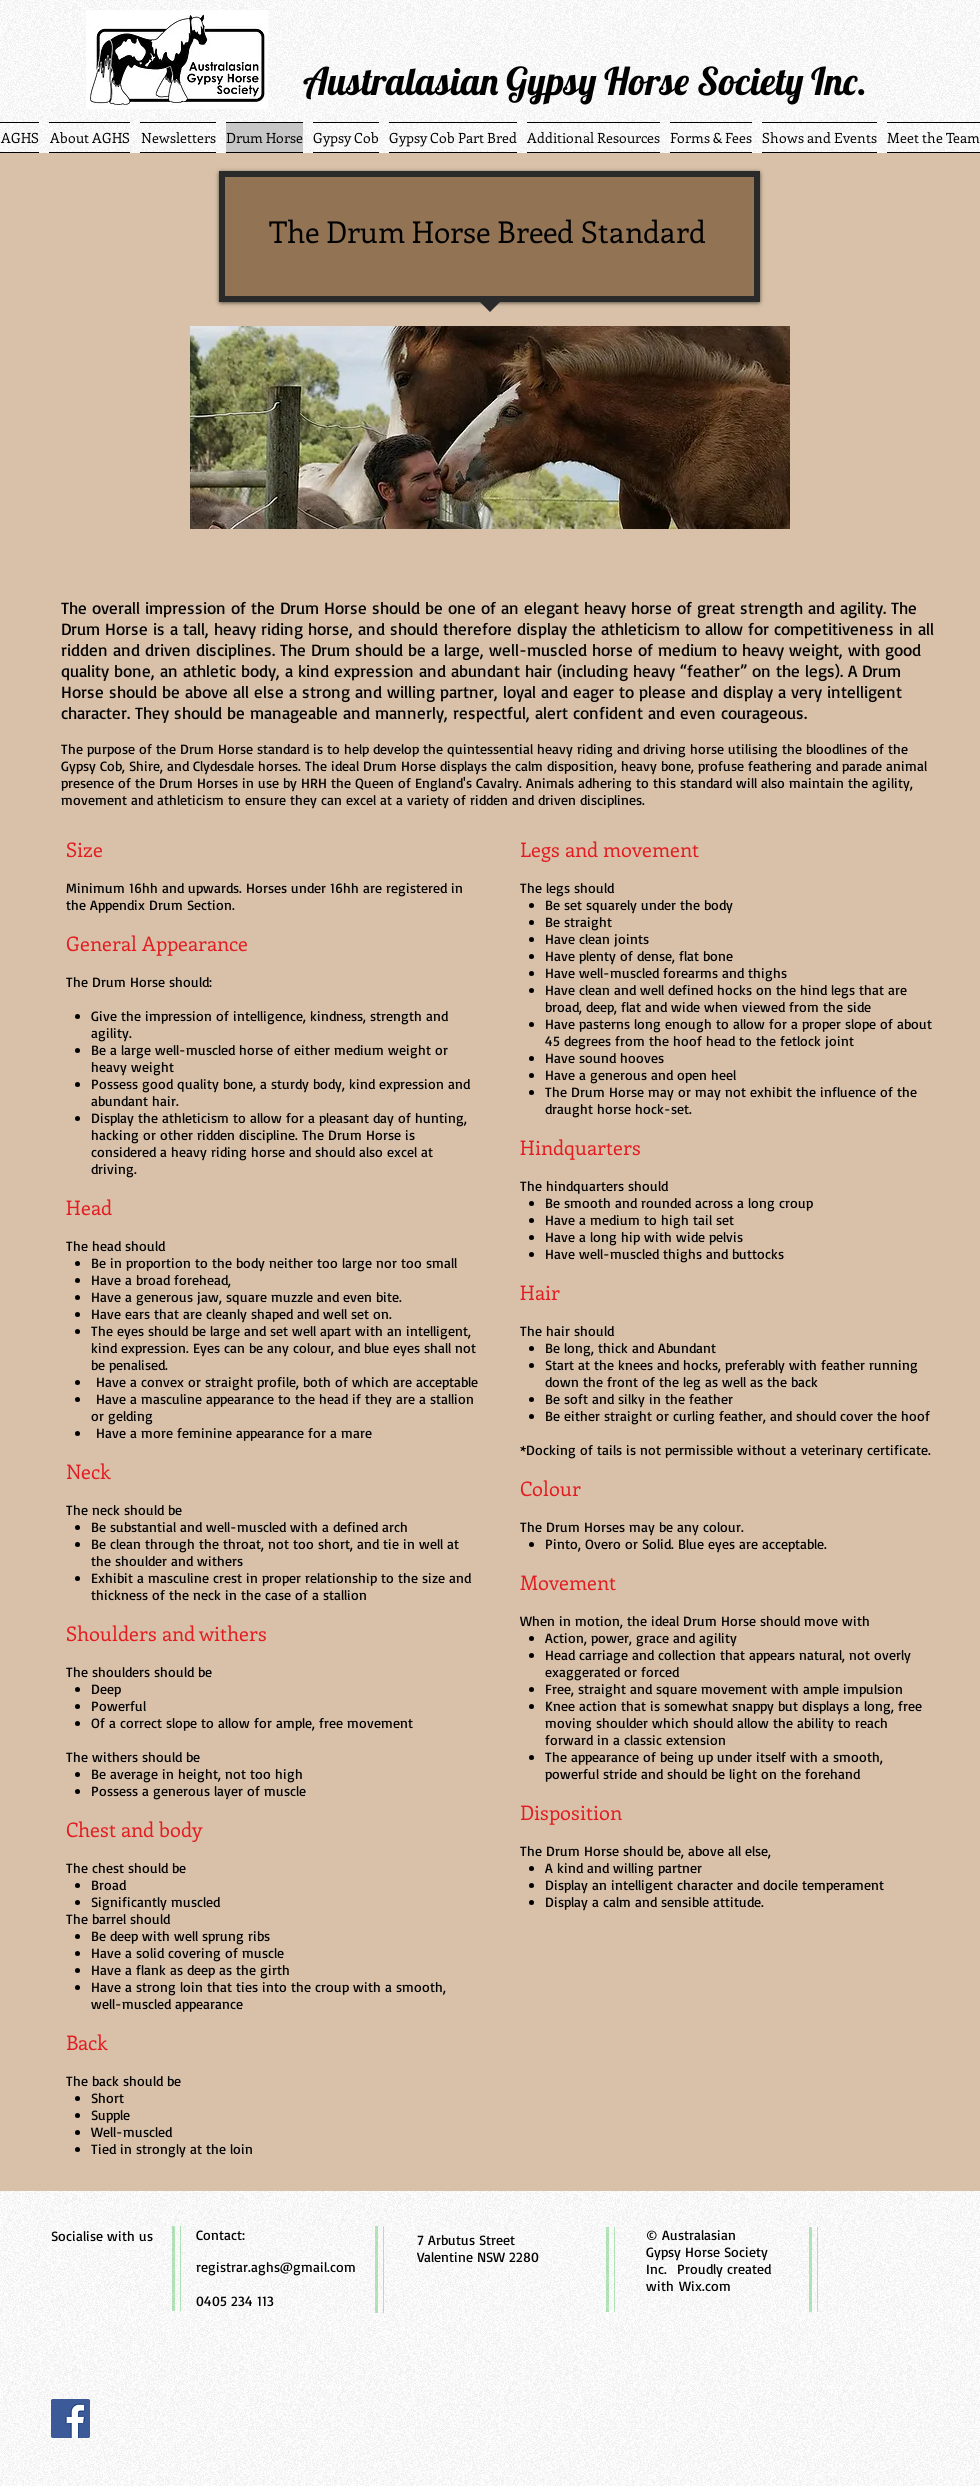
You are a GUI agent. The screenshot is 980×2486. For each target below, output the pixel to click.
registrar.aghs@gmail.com (276, 2266)
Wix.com (705, 2285)
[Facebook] (70, 2418)
